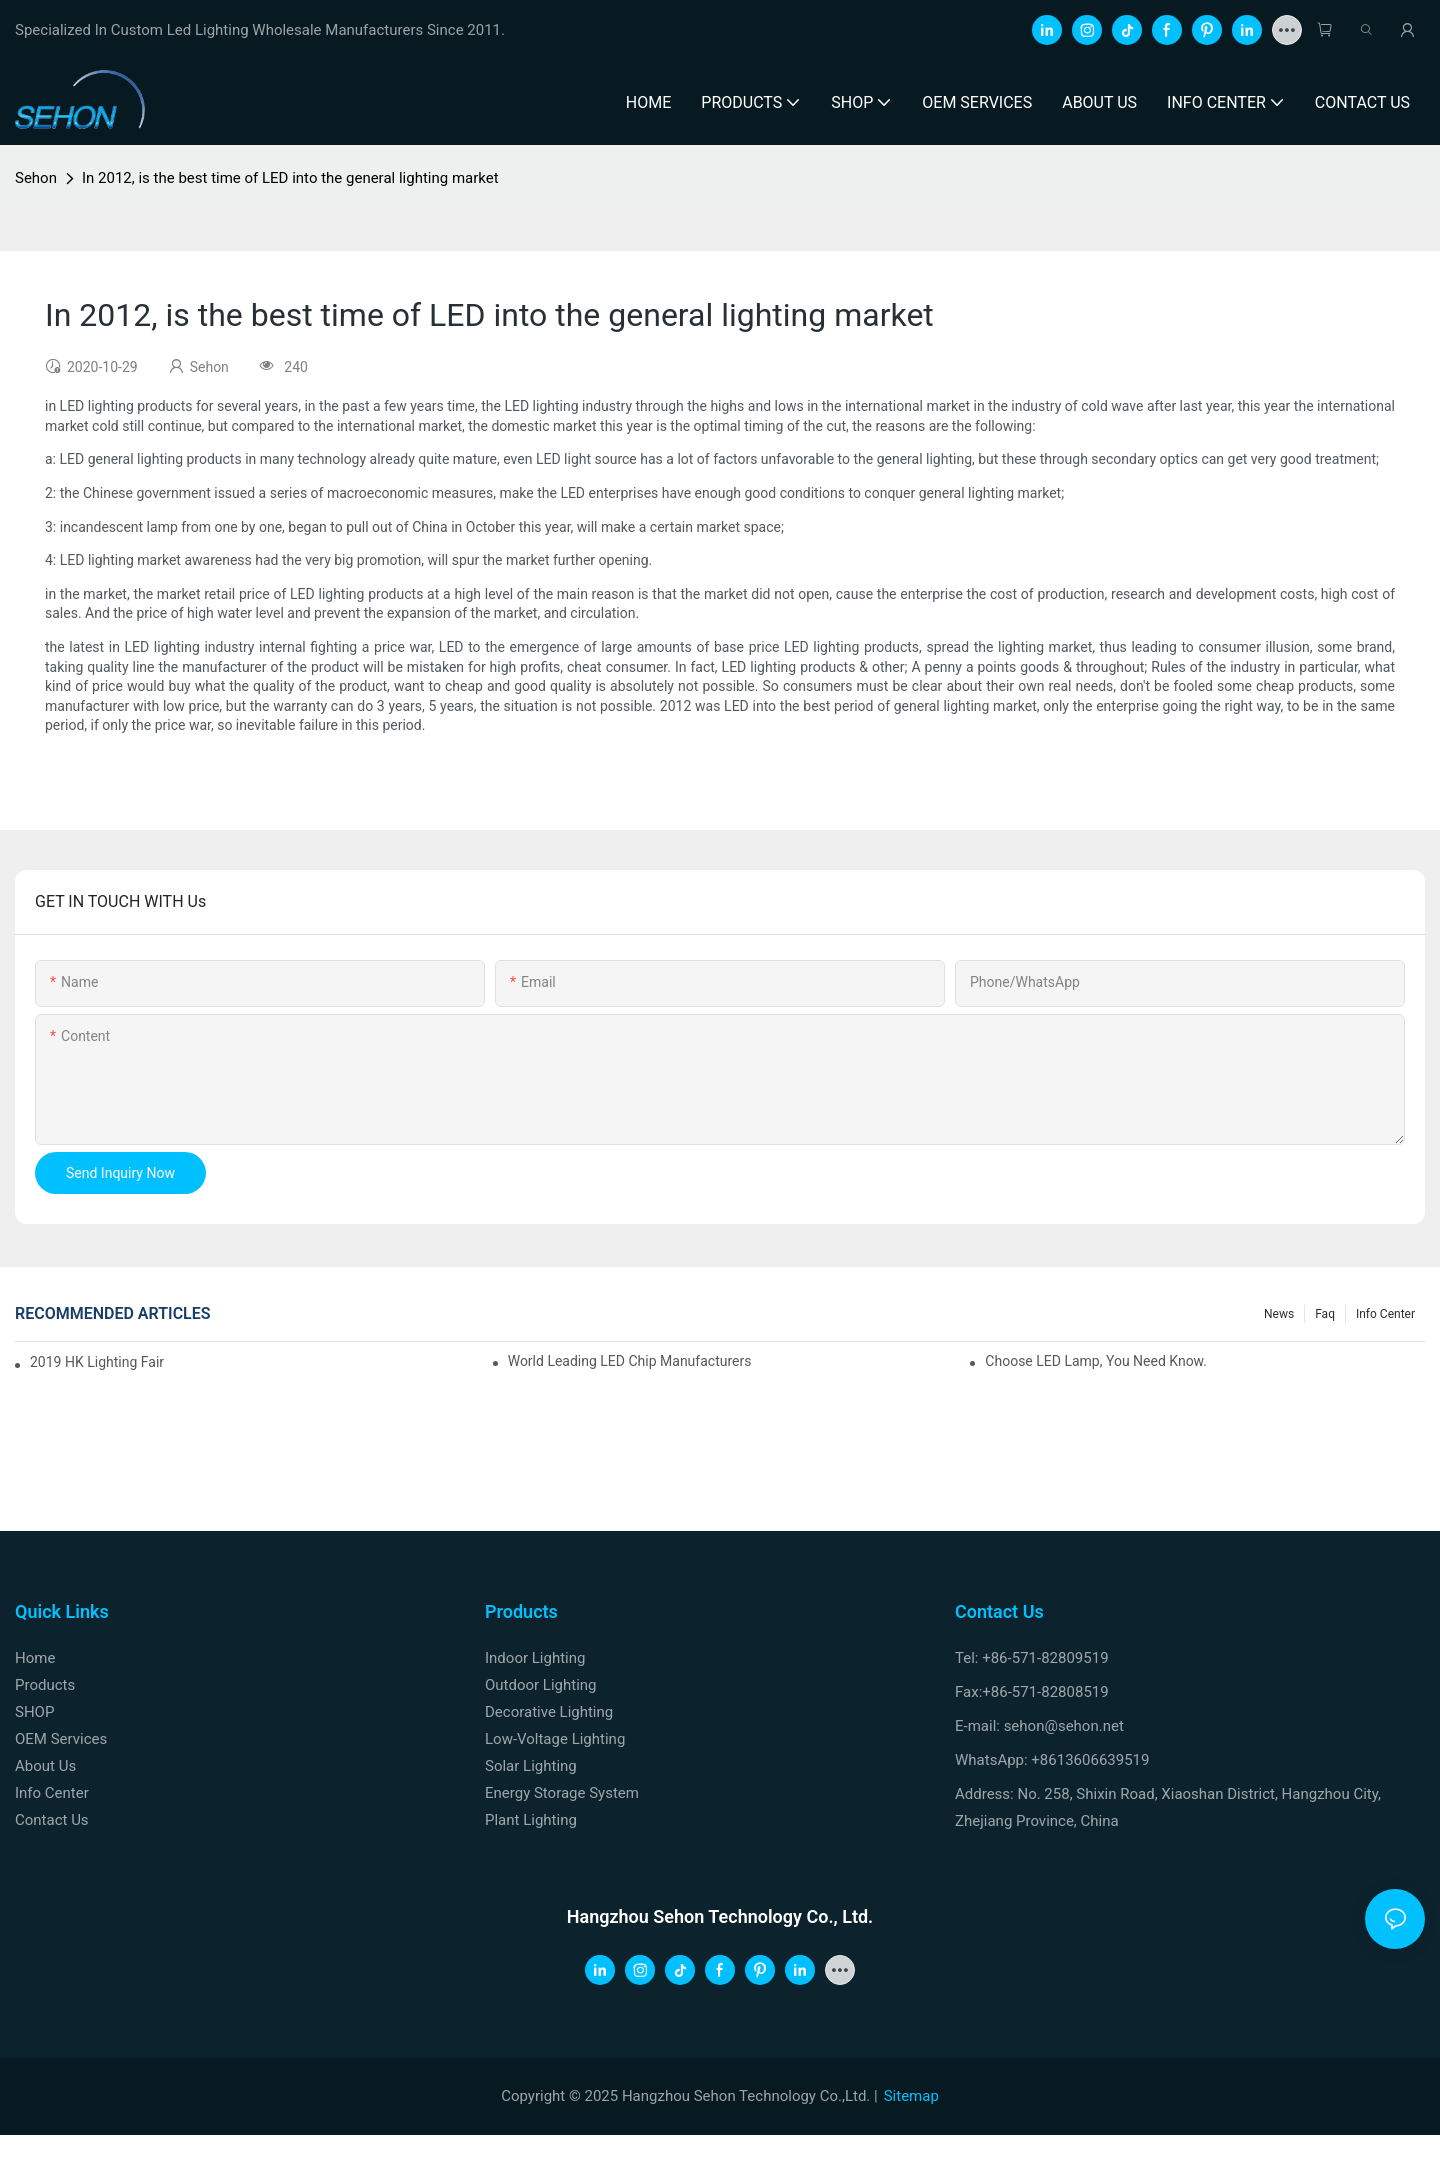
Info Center (1385, 1314)
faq (1325, 1314)
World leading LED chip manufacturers (630, 1361)
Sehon (36, 178)
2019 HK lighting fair (97, 1362)
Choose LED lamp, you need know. (1096, 1361)
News (1279, 1314)
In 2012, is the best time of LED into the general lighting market (290, 178)
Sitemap (911, 2096)
